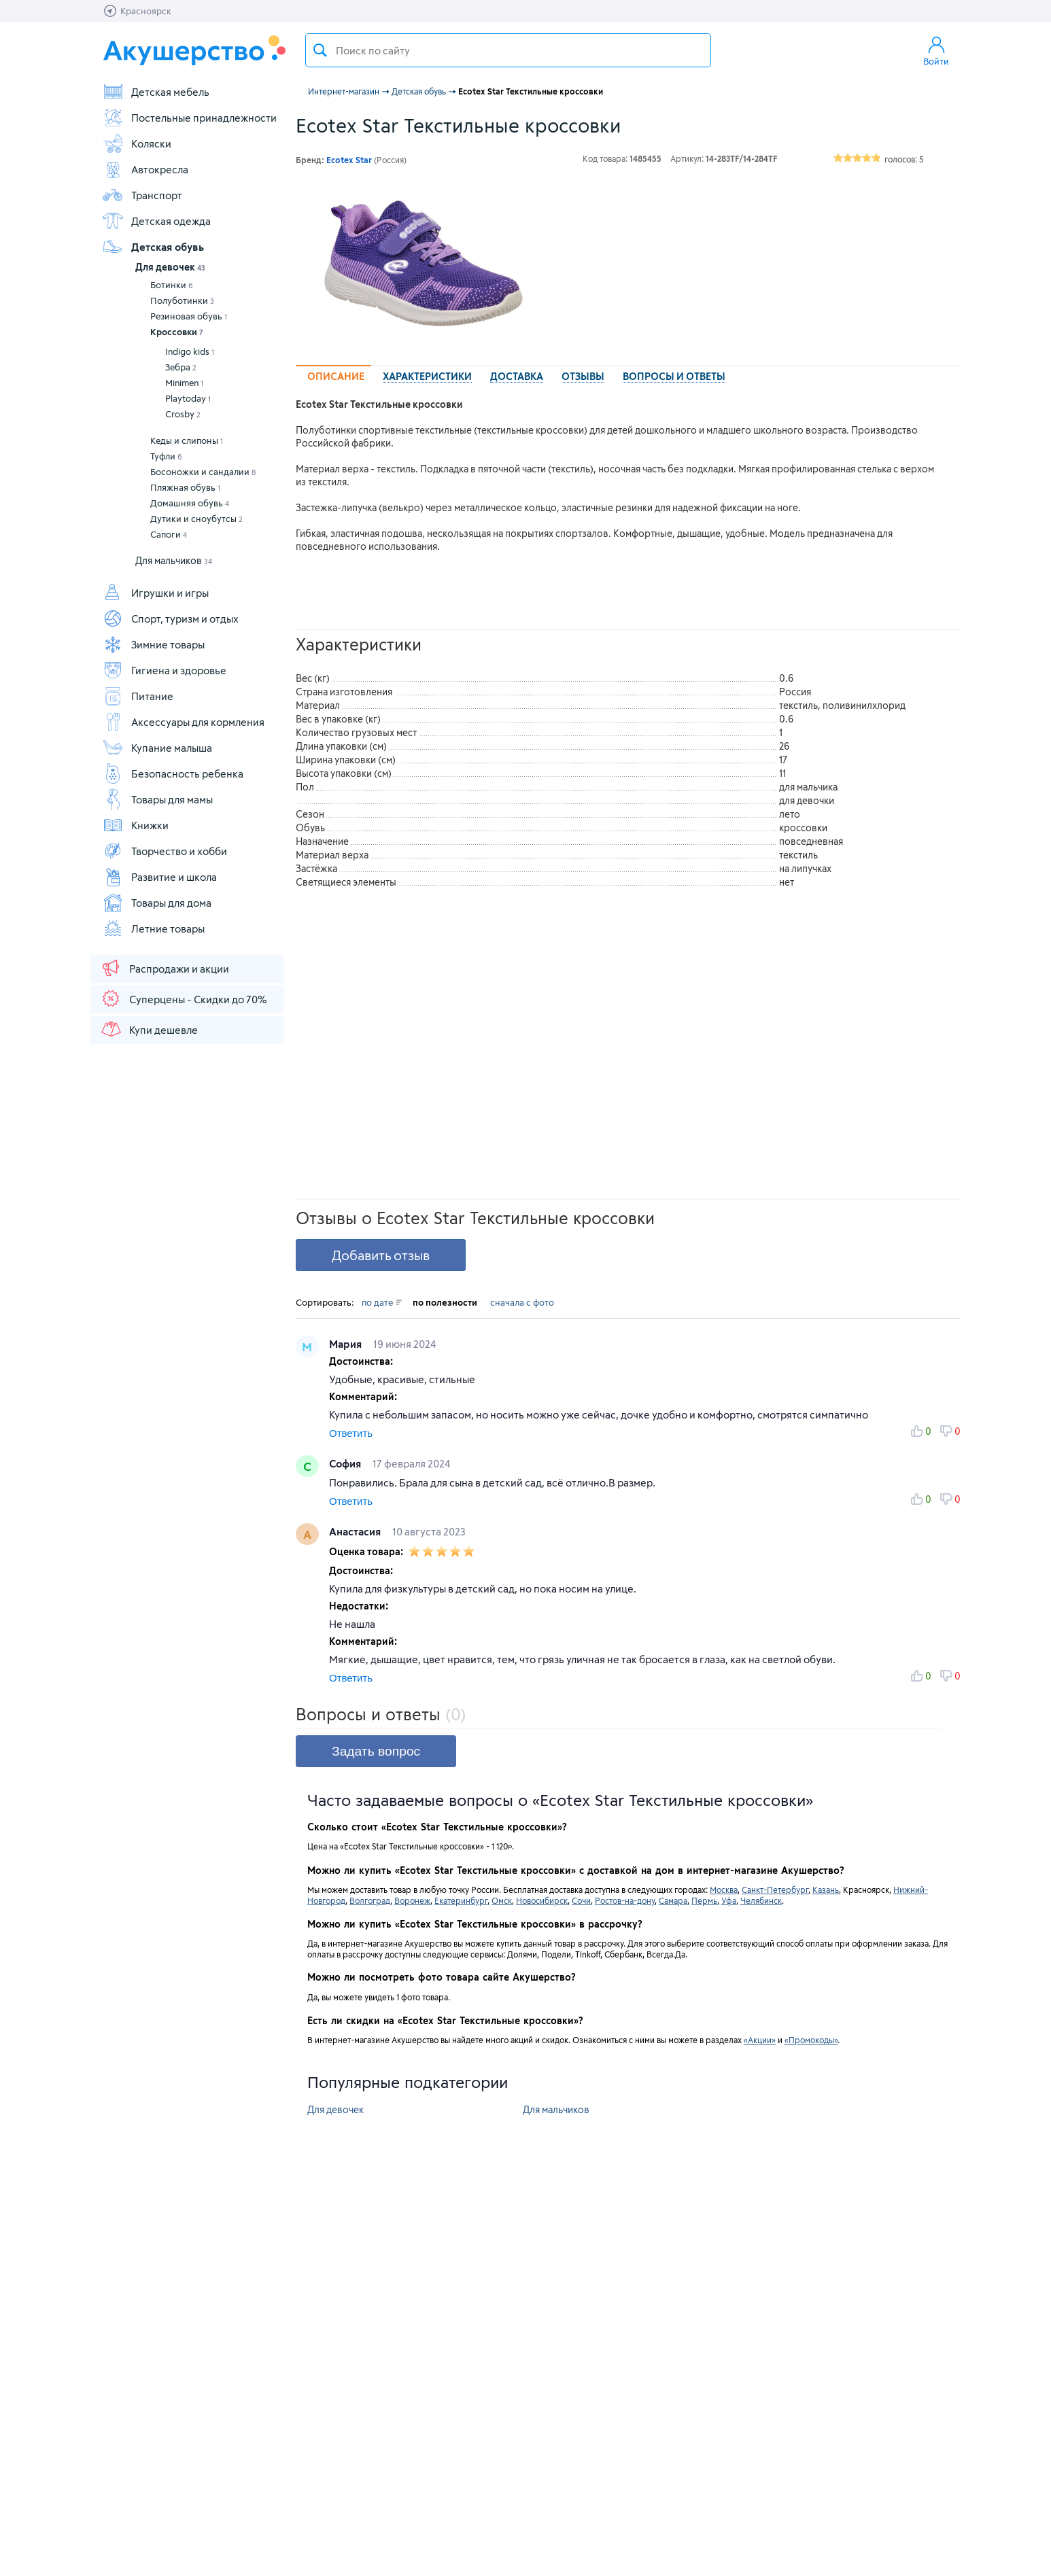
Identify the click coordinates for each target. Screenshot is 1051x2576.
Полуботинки (182, 300)
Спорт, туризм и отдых (170, 618)
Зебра (180, 367)
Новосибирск (542, 1900)
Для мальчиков (173, 560)
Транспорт (142, 195)
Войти (936, 50)
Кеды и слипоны (186, 440)
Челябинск (761, 1900)
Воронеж (412, 1900)
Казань (825, 1889)
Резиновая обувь (188, 316)
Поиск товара (320, 50)
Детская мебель (155, 92)
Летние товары (153, 928)
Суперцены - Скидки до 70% (183, 998)
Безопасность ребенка (172, 773)
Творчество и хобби (164, 851)
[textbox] (508, 50)
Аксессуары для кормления (183, 722)
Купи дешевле (149, 1029)
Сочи (581, 1900)
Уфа (728, 1900)
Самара (673, 1900)
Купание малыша (157, 748)
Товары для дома (156, 902)
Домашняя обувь (189, 503)
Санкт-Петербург (775, 1889)
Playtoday (188, 398)
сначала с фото (522, 1302)
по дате (382, 1302)
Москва (724, 1889)
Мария (346, 1344)
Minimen (184, 382)
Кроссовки (176, 331)
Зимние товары (153, 644)
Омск (502, 1900)
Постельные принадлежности (189, 117)
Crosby (183, 413)
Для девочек (170, 267)
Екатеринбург (460, 1900)
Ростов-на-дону (625, 1900)
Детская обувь (153, 247)
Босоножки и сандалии (203, 471)
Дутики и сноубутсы (196, 518)
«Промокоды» (811, 2039)
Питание (137, 696)
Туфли (166, 456)
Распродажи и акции (164, 968)
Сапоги (168, 534)
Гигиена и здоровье (164, 670)
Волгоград (369, 1900)
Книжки (135, 825)
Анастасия (356, 1531)
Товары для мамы (157, 799)
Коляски (136, 143)
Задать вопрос (376, 1751)
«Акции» (760, 2039)
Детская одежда (156, 221)
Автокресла (145, 169)
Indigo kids (189, 351)
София (346, 1463)
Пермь (704, 1900)
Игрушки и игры (155, 593)
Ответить (351, 1433)
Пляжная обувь (185, 487)
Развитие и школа (159, 877)
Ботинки (171, 284)
